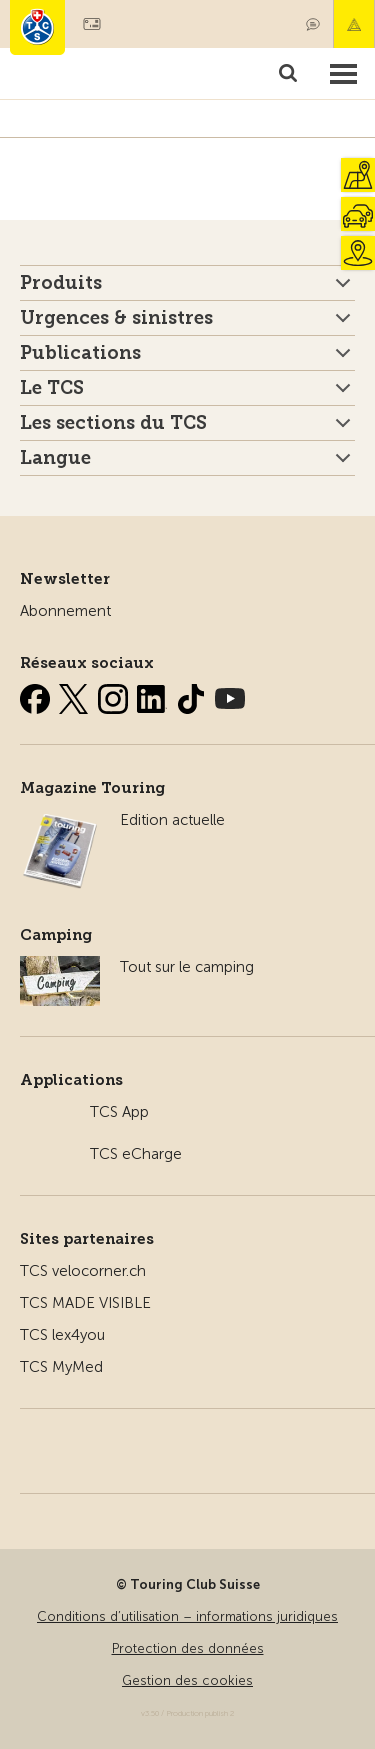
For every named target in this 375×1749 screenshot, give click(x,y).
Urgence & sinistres (354, 24)
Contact (313, 24)
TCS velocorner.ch (83, 1271)
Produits (61, 283)
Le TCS (52, 388)
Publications (80, 353)
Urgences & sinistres (116, 318)
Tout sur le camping (187, 967)
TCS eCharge (136, 1154)
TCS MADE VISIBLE (85, 1303)
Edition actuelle (172, 820)
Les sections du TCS (113, 423)
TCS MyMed (61, 1367)
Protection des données (188, 1648)
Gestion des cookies (187, 1680)
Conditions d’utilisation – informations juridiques (187, 1616)
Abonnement (65, 611)
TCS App (119, 1112)
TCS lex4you (62, 1335)
